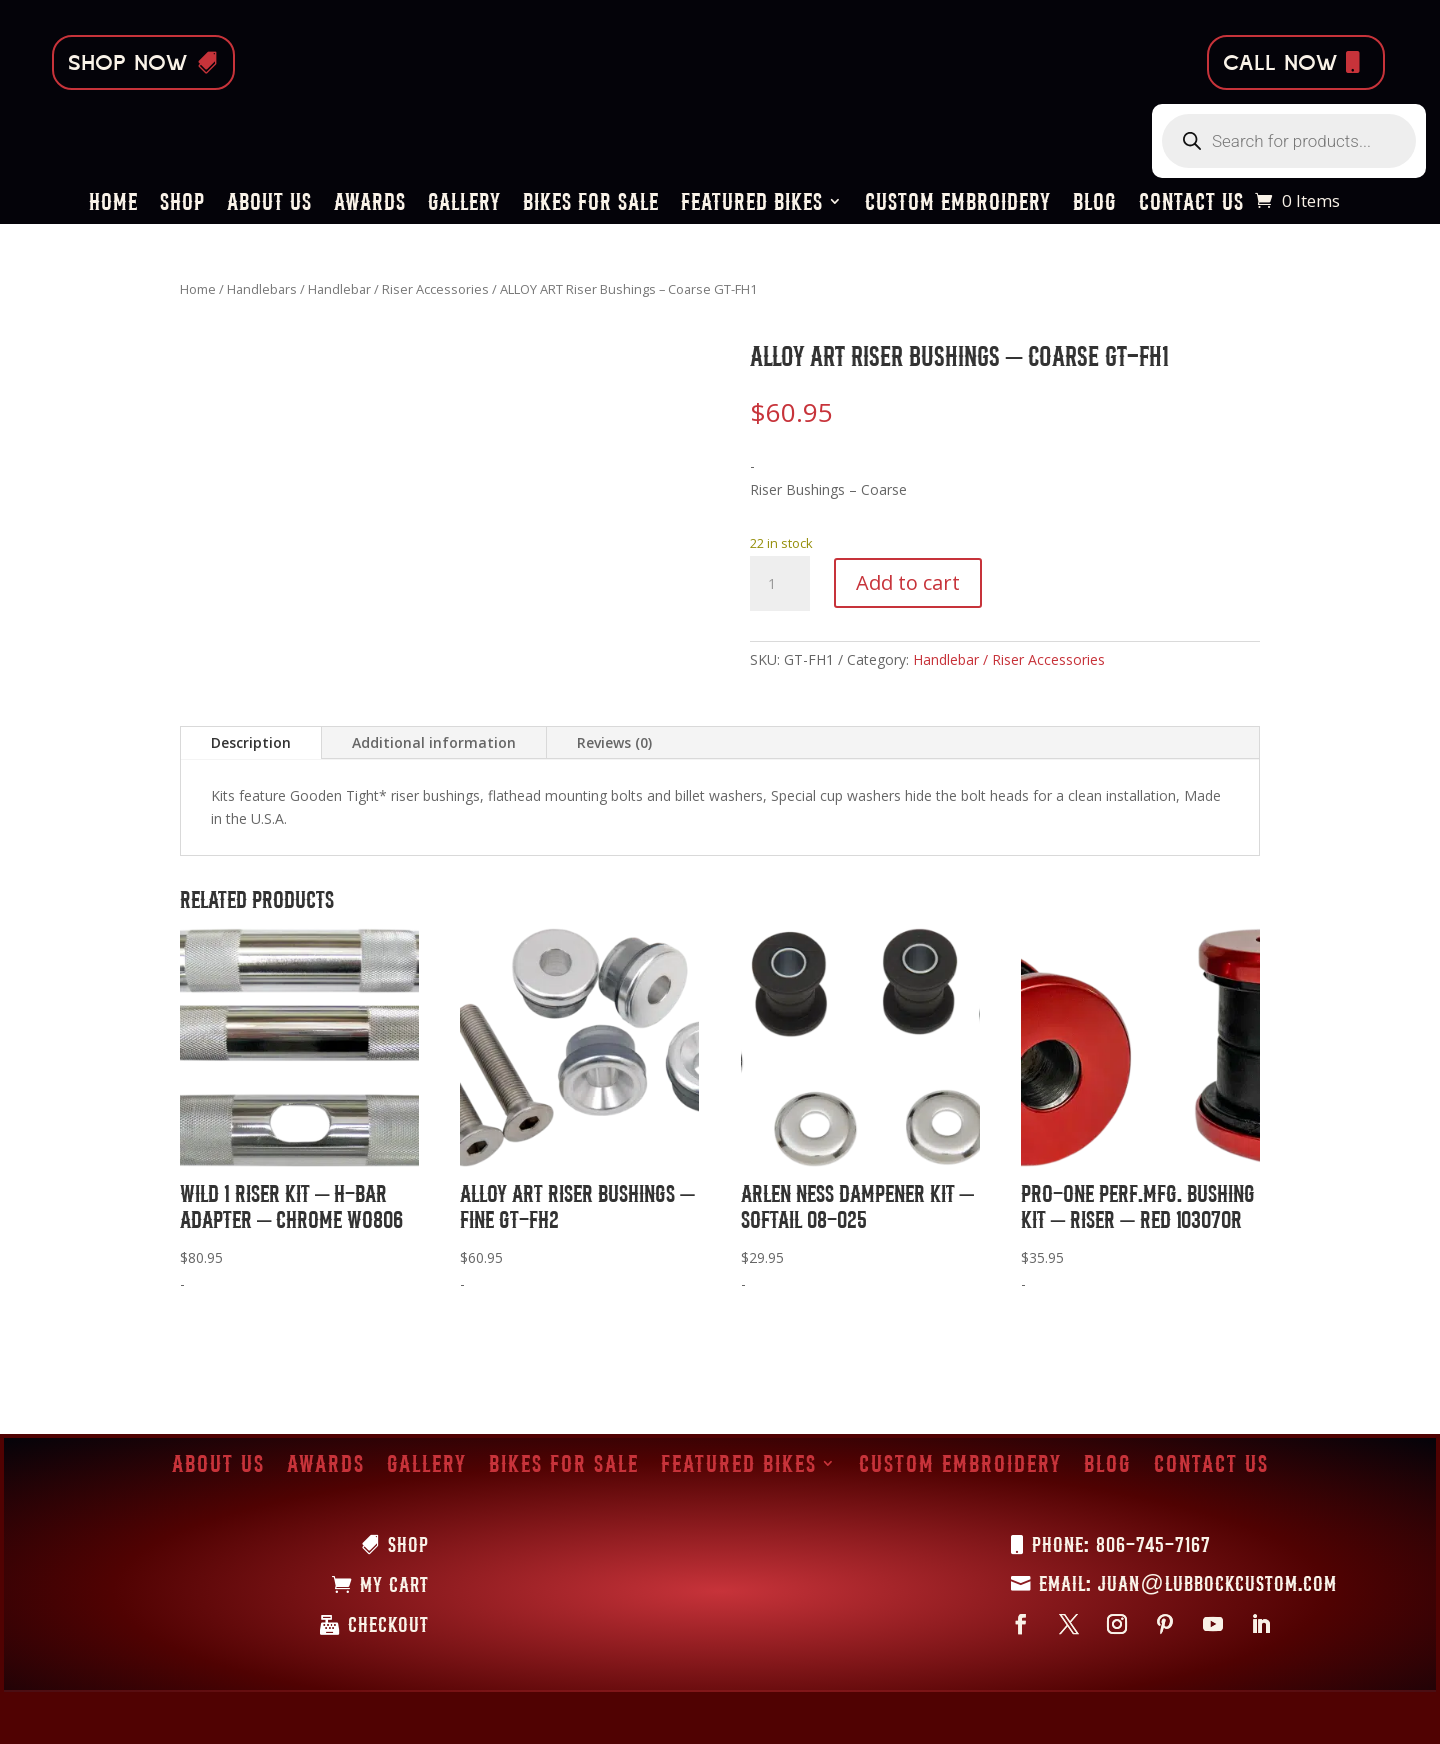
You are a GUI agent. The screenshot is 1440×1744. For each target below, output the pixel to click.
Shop (182, 204)
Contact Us (1191, 204)
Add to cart (908, 582)
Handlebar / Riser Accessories (398, 289)
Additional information (434, 742)
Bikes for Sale (591, 204)
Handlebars (262, 289)
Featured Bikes (752, 204)
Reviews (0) (614, 742)
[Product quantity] (780, 584)
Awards (370, 204)
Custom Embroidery (958, 204)
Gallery (464, 204)
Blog (1095, 204)
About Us (269, 204)
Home (113, 204)
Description (251, 742)
